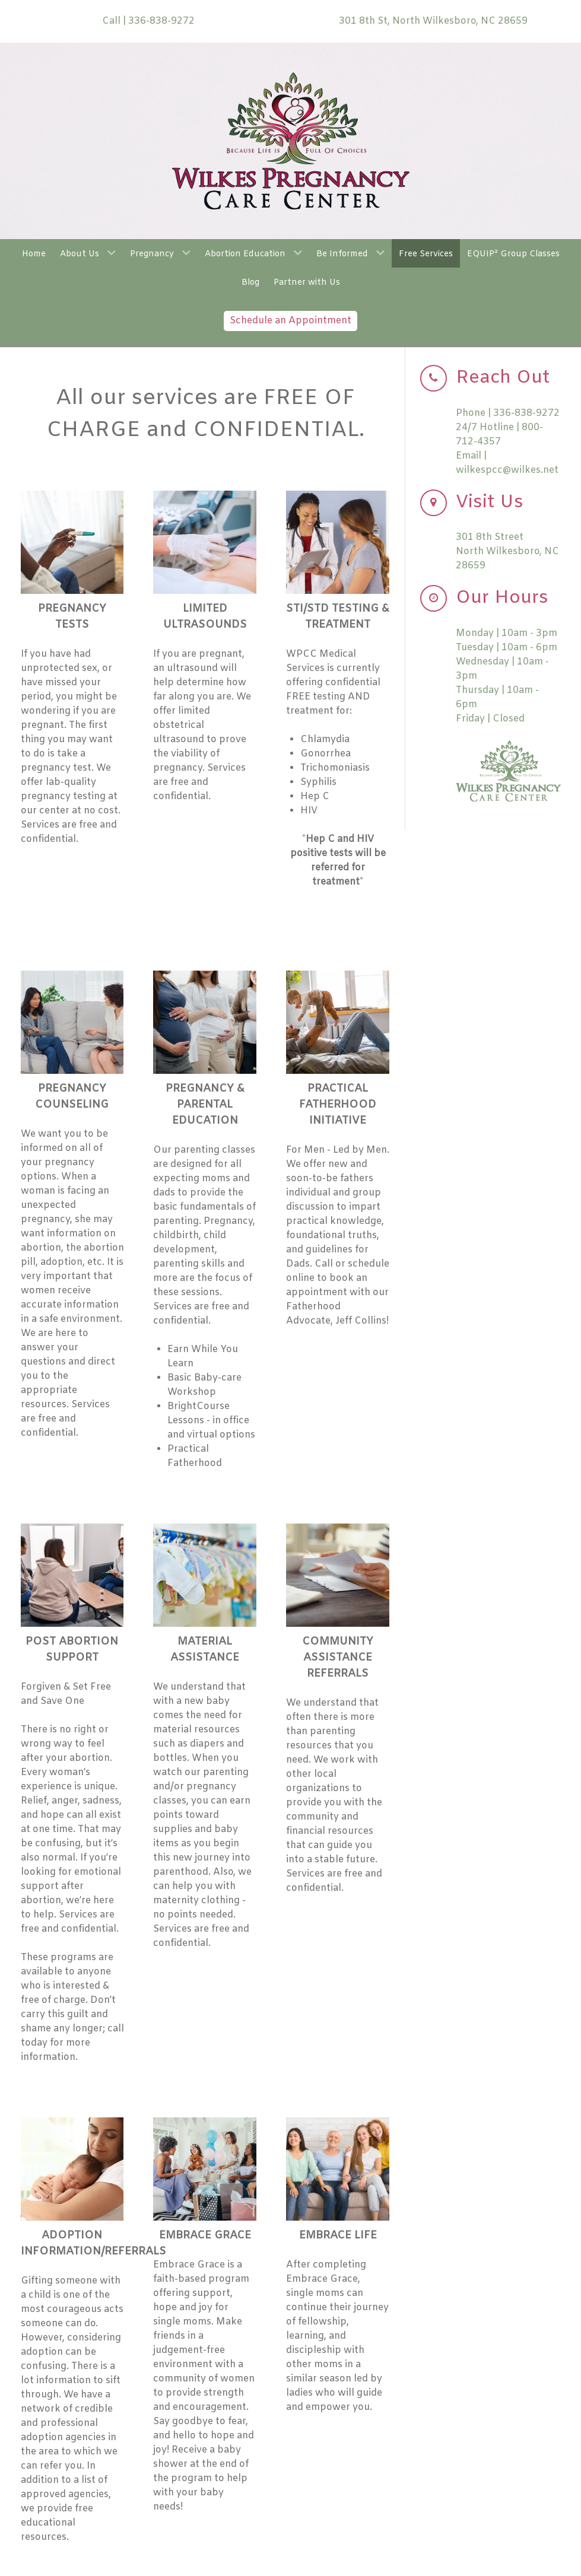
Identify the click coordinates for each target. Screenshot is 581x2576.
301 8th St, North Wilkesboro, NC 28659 (433, 21)
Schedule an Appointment (290, 320)
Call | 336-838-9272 (148, 21)
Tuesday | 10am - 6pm (506, 647)
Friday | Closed (490, 719)
